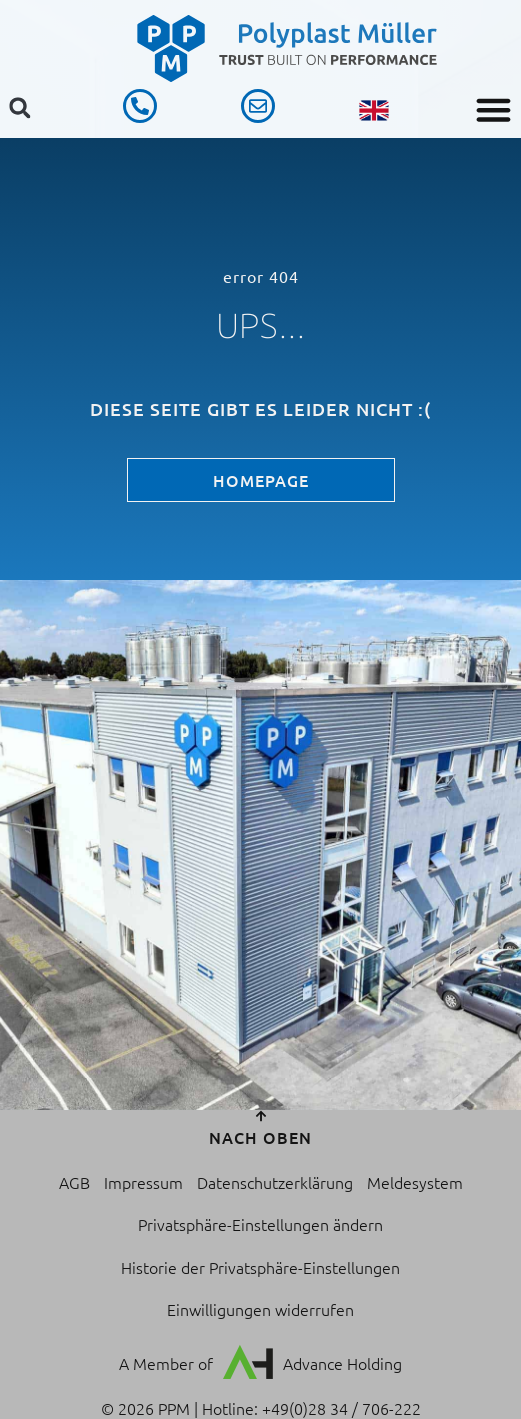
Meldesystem (415, 1182)
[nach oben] (261, 1116)
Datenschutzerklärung (275, 1182)
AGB (74, 1182)
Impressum (143, 1182)
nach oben (260, 1137)
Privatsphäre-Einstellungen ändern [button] (260, 1224)
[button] (494, 110)
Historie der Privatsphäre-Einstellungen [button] (260, 1267)
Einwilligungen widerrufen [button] (260, 1309)
